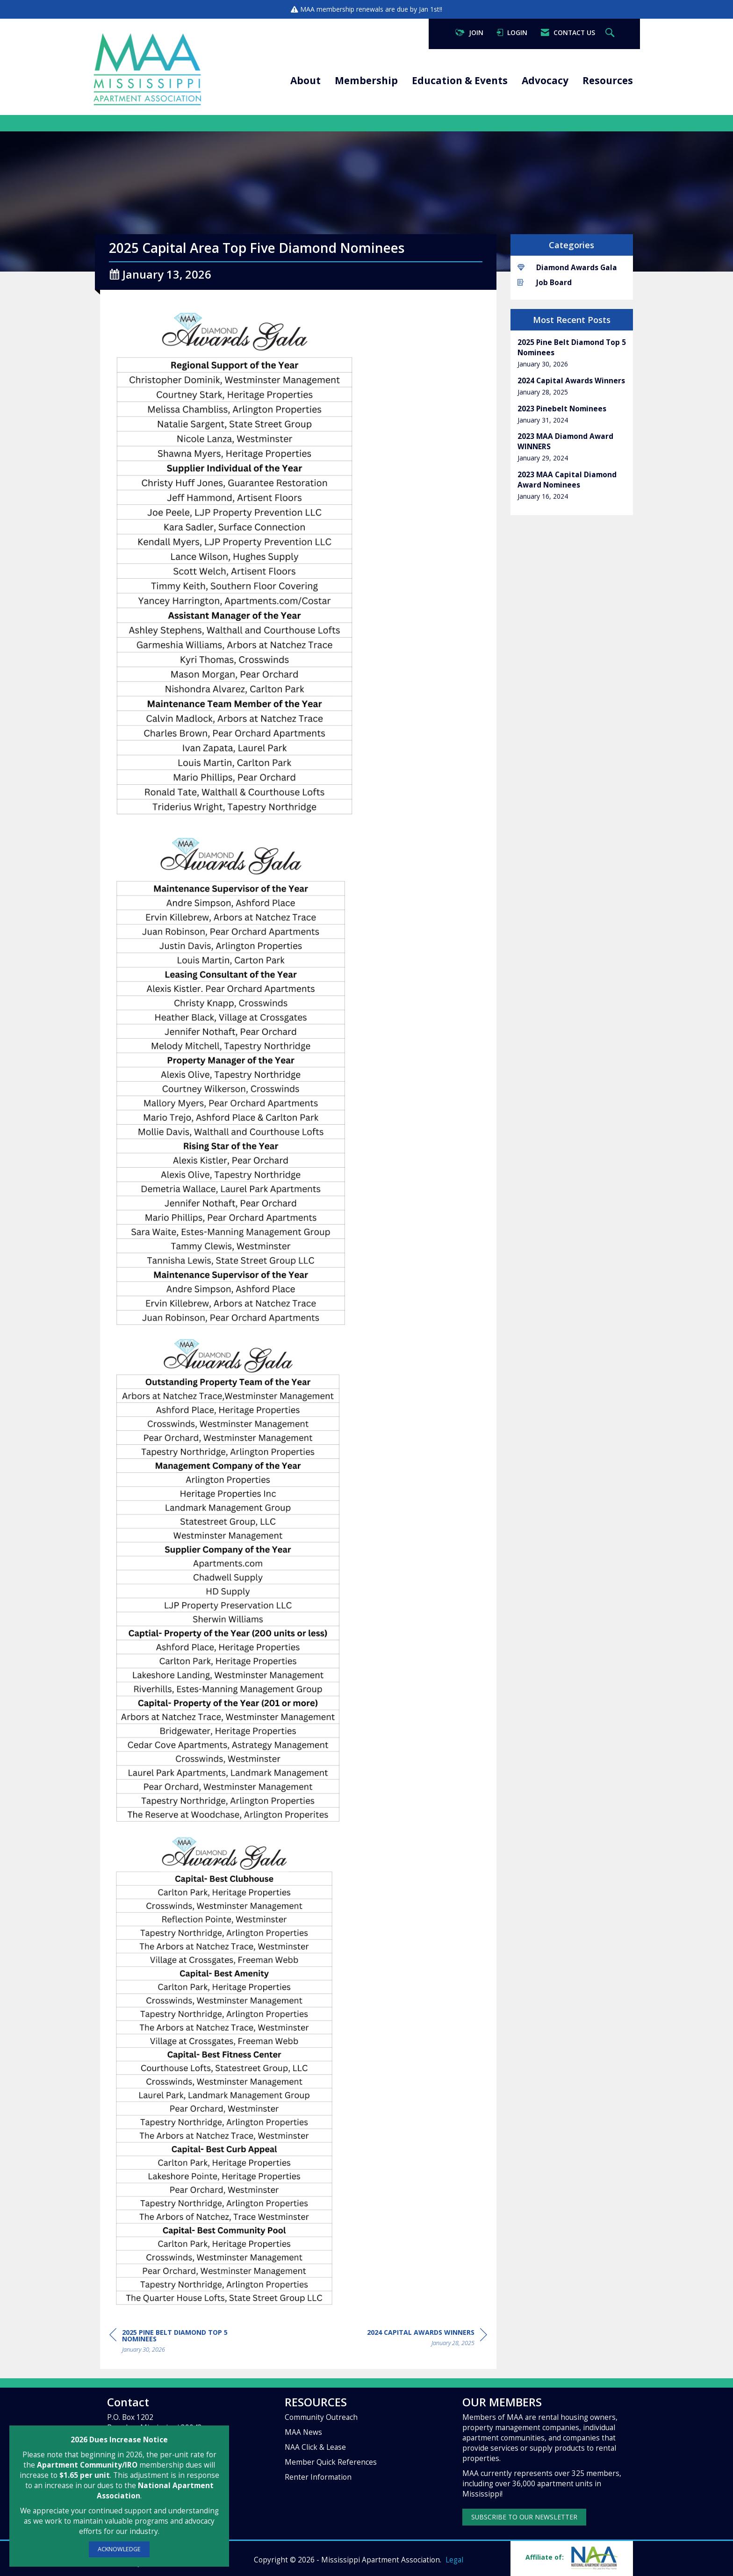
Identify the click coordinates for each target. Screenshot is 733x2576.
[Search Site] (611, 33)
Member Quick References (331, 2462)
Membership (366, 80)
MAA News (303, 2432)
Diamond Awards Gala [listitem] (567, 268)
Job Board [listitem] (544, 282)
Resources (607, 80)
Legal (454, 2560)
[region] (427, 2339)
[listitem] (571, 353)
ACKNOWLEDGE (119, 2549)
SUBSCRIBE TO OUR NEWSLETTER (524, 2516)
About (305, 80)
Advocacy (545, 80)
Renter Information (318, 2477)
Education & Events (460, 80)
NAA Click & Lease (315, 2447)
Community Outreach (321, 2417)
